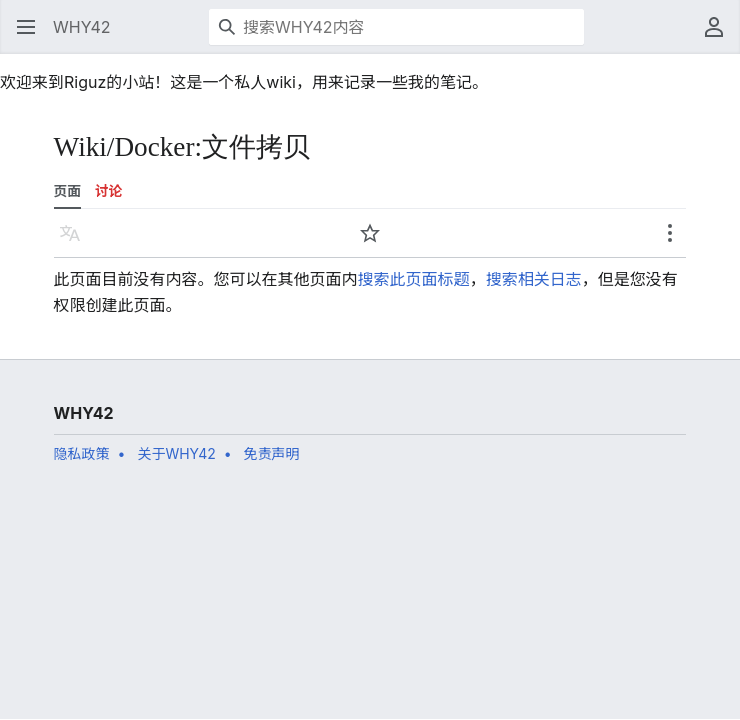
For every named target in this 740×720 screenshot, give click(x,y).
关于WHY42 (176, 453)
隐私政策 (82, 453)
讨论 (108, 191)
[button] (26, 27)
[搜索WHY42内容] (396, 27)
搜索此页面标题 (414, 279)
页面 (67, 191)
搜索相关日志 (534, 279)
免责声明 (272, 453)
